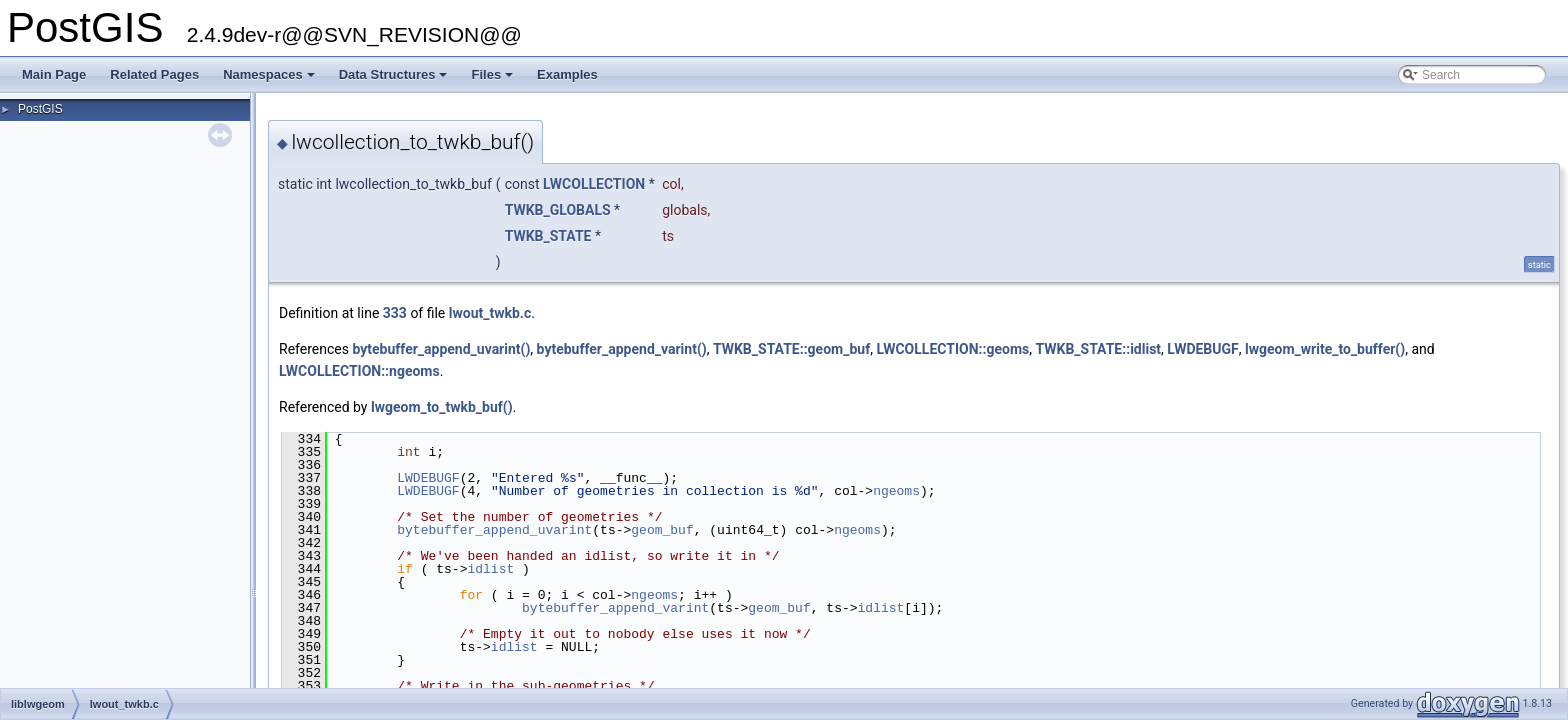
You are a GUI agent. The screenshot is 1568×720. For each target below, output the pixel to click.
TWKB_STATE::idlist (1098, 349)
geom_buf (662, 530)
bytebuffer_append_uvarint (494, 530)
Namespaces (270, 80)
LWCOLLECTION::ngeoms (359, 371)
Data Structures (395, 80)
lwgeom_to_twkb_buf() (442, 407)
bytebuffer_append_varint (615, 608)
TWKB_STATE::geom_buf (791, 349)
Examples (567, 74)
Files (493, 80)
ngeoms (896, 491)
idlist (490, 569)
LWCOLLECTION (594, 184)
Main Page (54, 74)
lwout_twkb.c (490, 313)
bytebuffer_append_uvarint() (441, 349)
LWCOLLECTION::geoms (952, 349)
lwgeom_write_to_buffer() (1325, 349)
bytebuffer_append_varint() (622, 349)
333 (395, 313)
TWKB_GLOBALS (558, 210)
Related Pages (154, 74)
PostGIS (40, 109)
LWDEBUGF (1202, 349)
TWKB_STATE (548, 236)
